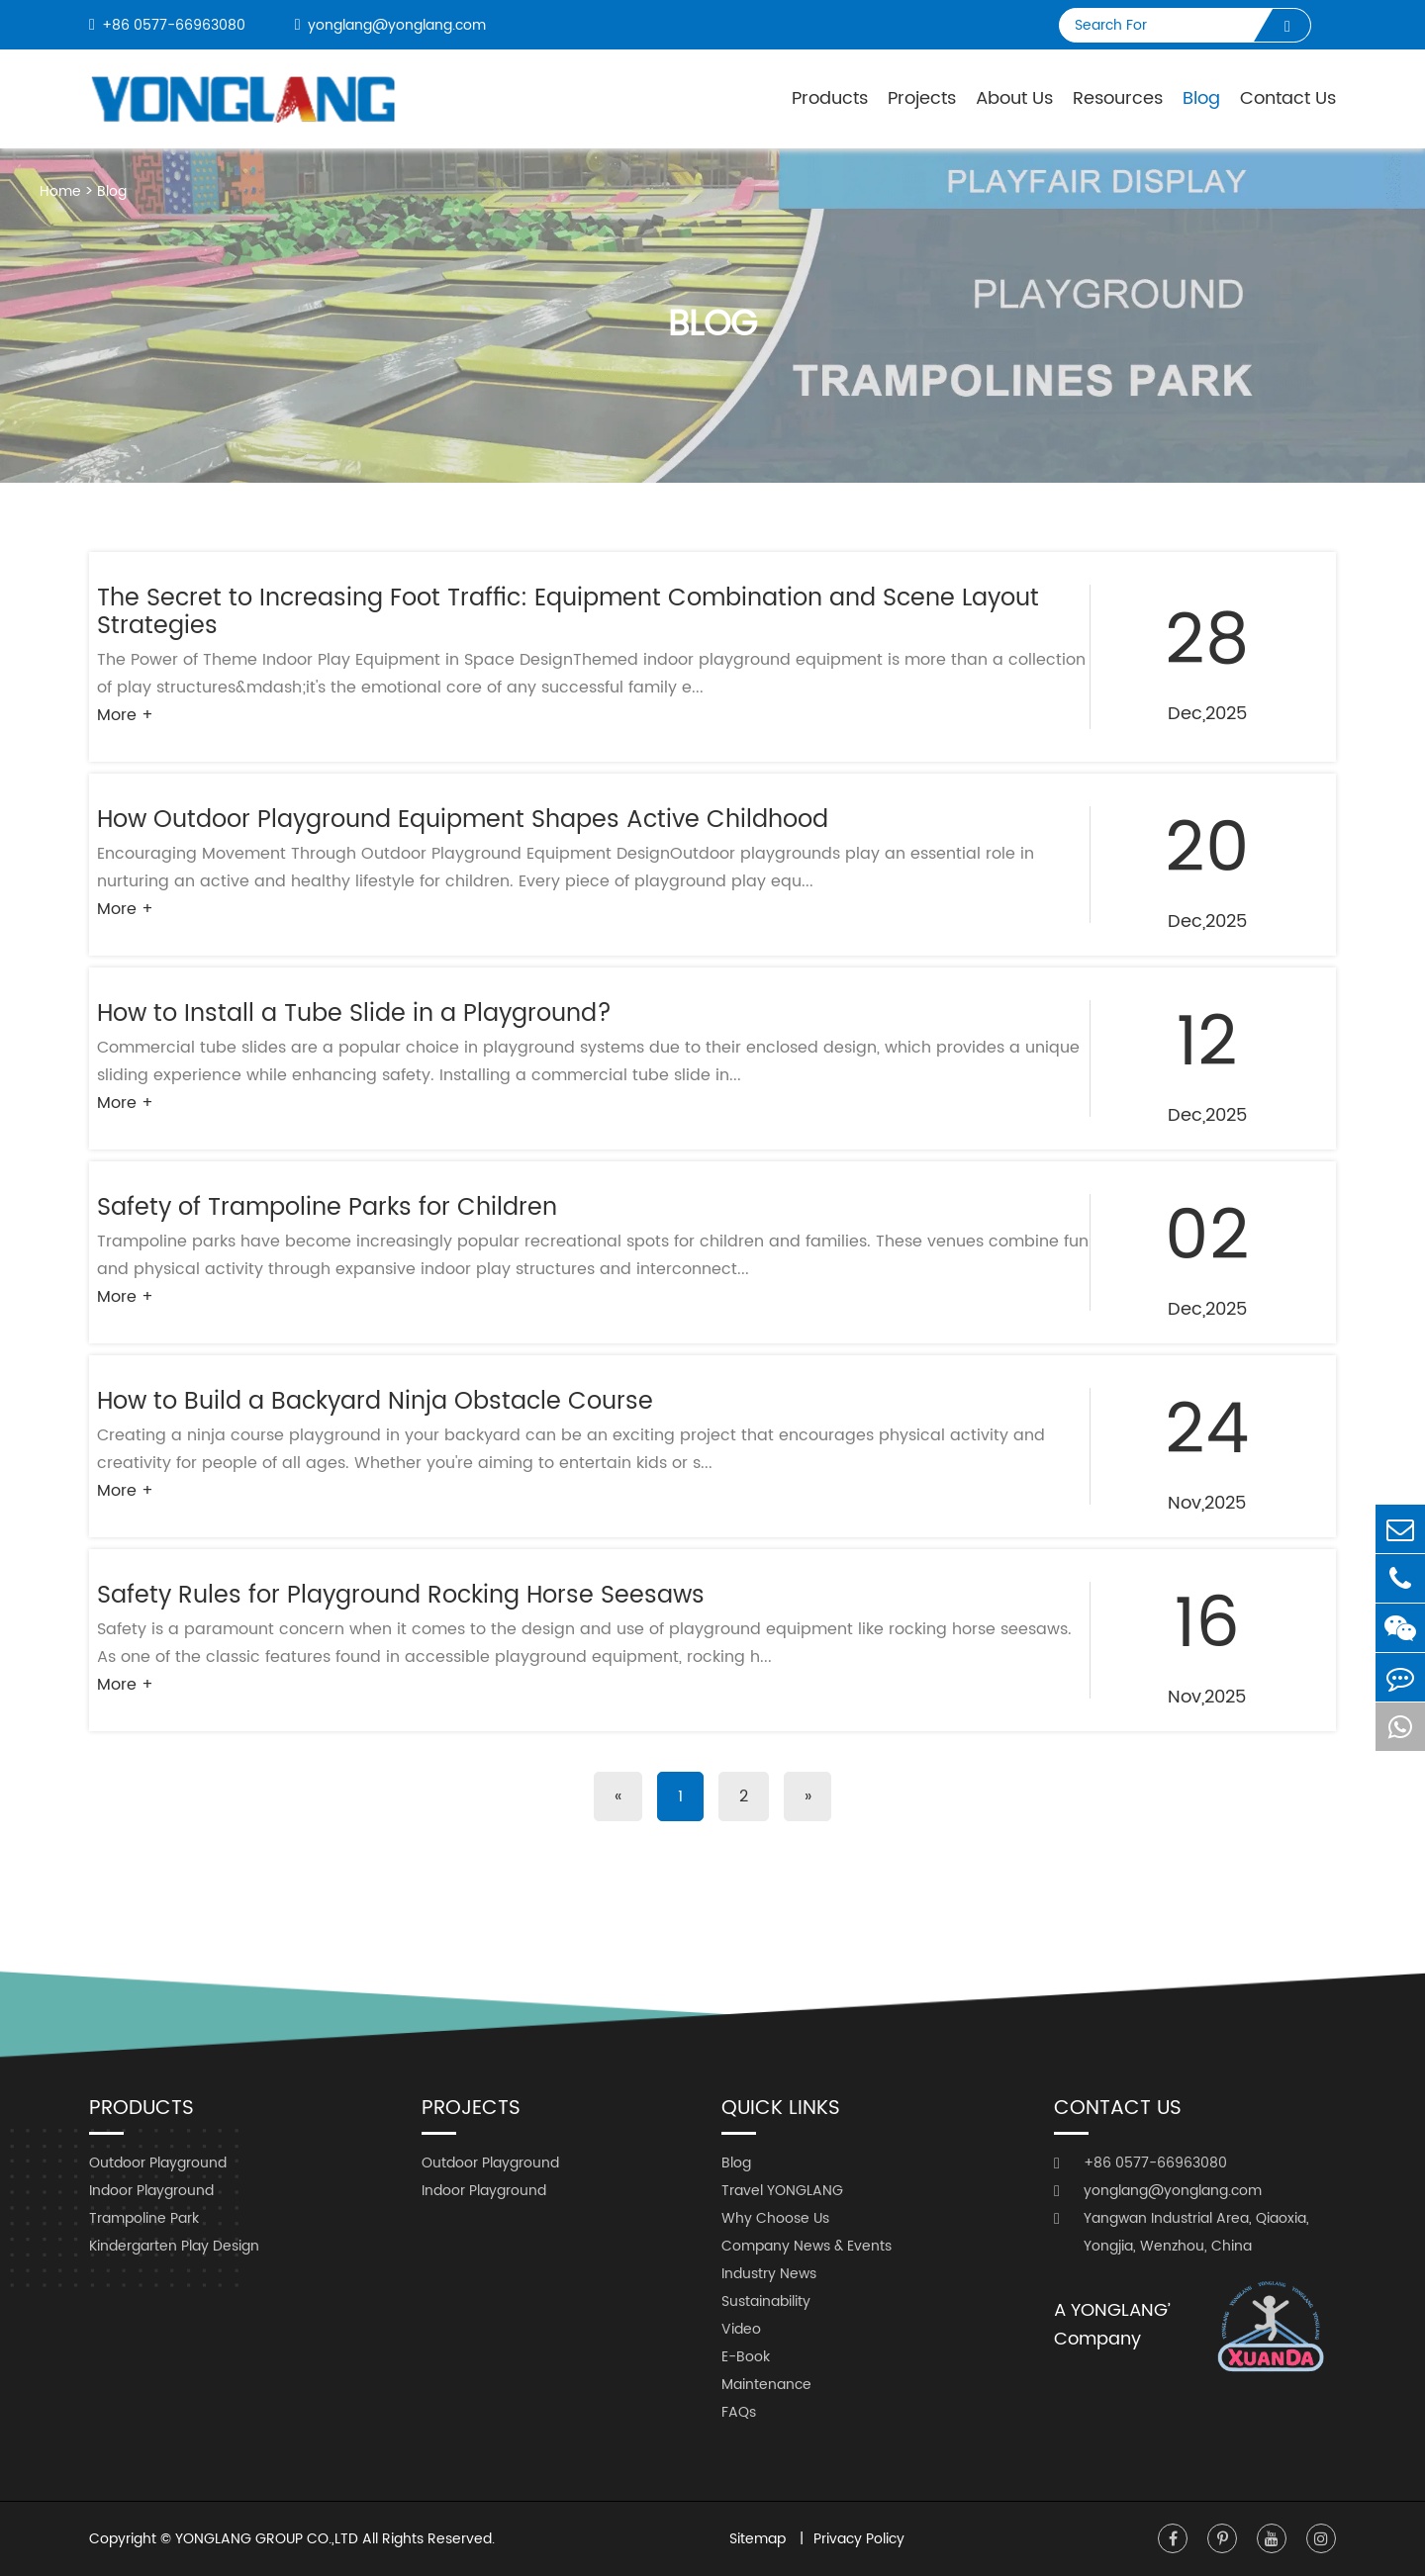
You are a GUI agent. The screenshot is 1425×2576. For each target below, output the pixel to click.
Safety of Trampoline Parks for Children (327, 1208)
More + (125, 715)
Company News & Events (806, 2246)
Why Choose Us (775, 2218)
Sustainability (765, 2301)
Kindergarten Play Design (174, 2246)
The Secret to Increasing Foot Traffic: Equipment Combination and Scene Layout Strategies (568, 612)
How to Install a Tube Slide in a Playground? (354, 1014)
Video (741, 2329)
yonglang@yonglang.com (390, 25)
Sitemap (759, 2539)
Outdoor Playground (158, 2163)
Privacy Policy (858, 2539)
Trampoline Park (144, 2218)
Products (830, 98)
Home (60, 191)
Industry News (768, 2273)
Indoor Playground (151, 2190)
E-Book (745, 2357)
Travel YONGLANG (782, 2190)
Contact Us (1288, 98)
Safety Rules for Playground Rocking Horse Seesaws (401, 1596)
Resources (1118, 98)
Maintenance (766, 2384)
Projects (922, 98)
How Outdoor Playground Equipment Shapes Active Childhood (462, 820)
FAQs (738, 2412)
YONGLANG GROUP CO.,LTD (266, 2539)
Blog (1201, 98)
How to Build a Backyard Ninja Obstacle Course (375, 1402)
